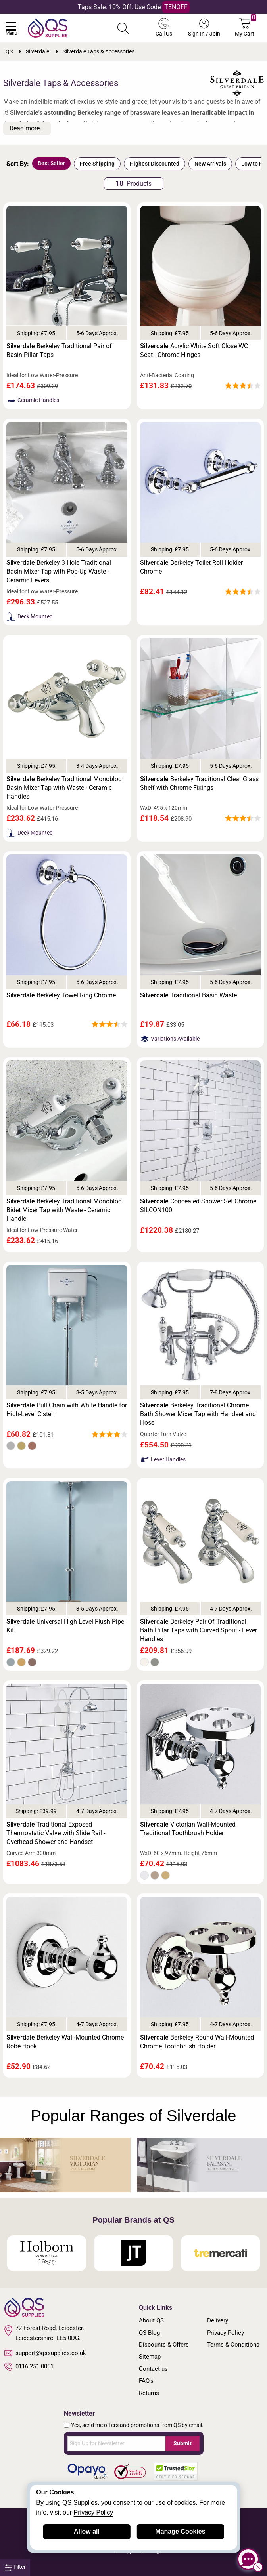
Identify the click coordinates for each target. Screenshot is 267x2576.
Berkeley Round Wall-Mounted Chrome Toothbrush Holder (197, 2042)
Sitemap (150, 2356)
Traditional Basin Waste (188, 995)
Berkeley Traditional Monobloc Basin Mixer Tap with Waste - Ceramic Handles (63, 787)
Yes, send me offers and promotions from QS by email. (137, 2425)
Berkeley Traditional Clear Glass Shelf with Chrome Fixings (199, 783)
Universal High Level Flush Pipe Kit (65, 1626)
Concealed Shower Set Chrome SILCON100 (198, 1205)
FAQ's (146, 2380)
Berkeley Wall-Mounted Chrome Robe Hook (65, 2042)
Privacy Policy (225, 2332)
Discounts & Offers (164, 2344)
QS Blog (149, 2332)
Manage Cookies (180, 2531)
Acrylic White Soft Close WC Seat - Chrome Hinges (194, 350)
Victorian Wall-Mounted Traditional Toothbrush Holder (188, 1829)
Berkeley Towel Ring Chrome (61, 995)
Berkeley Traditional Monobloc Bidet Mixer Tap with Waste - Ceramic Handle (63, 1209)
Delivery (217, 2320)
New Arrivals (210, 163)
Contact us (153, 2368)
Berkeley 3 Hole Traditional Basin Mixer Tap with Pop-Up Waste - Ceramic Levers (58, 571)
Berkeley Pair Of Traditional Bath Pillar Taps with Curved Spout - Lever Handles (198, 1630)
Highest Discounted (154, 163)
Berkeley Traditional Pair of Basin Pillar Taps (59, 350)
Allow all (87, 2531)
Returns (149, 2393)
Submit (182, 2443)
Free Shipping (97, 163)
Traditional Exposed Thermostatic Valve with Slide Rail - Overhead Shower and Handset (55, 1833)
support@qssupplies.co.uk (45, 2353)
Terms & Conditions (233, 2344)
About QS (151, 2320)
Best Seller (51, 163)
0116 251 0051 (29, 2367)
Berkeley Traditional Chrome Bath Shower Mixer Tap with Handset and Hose (198, 1413)
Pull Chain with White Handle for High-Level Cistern (66, 1409)
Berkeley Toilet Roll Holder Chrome (191, 567)
